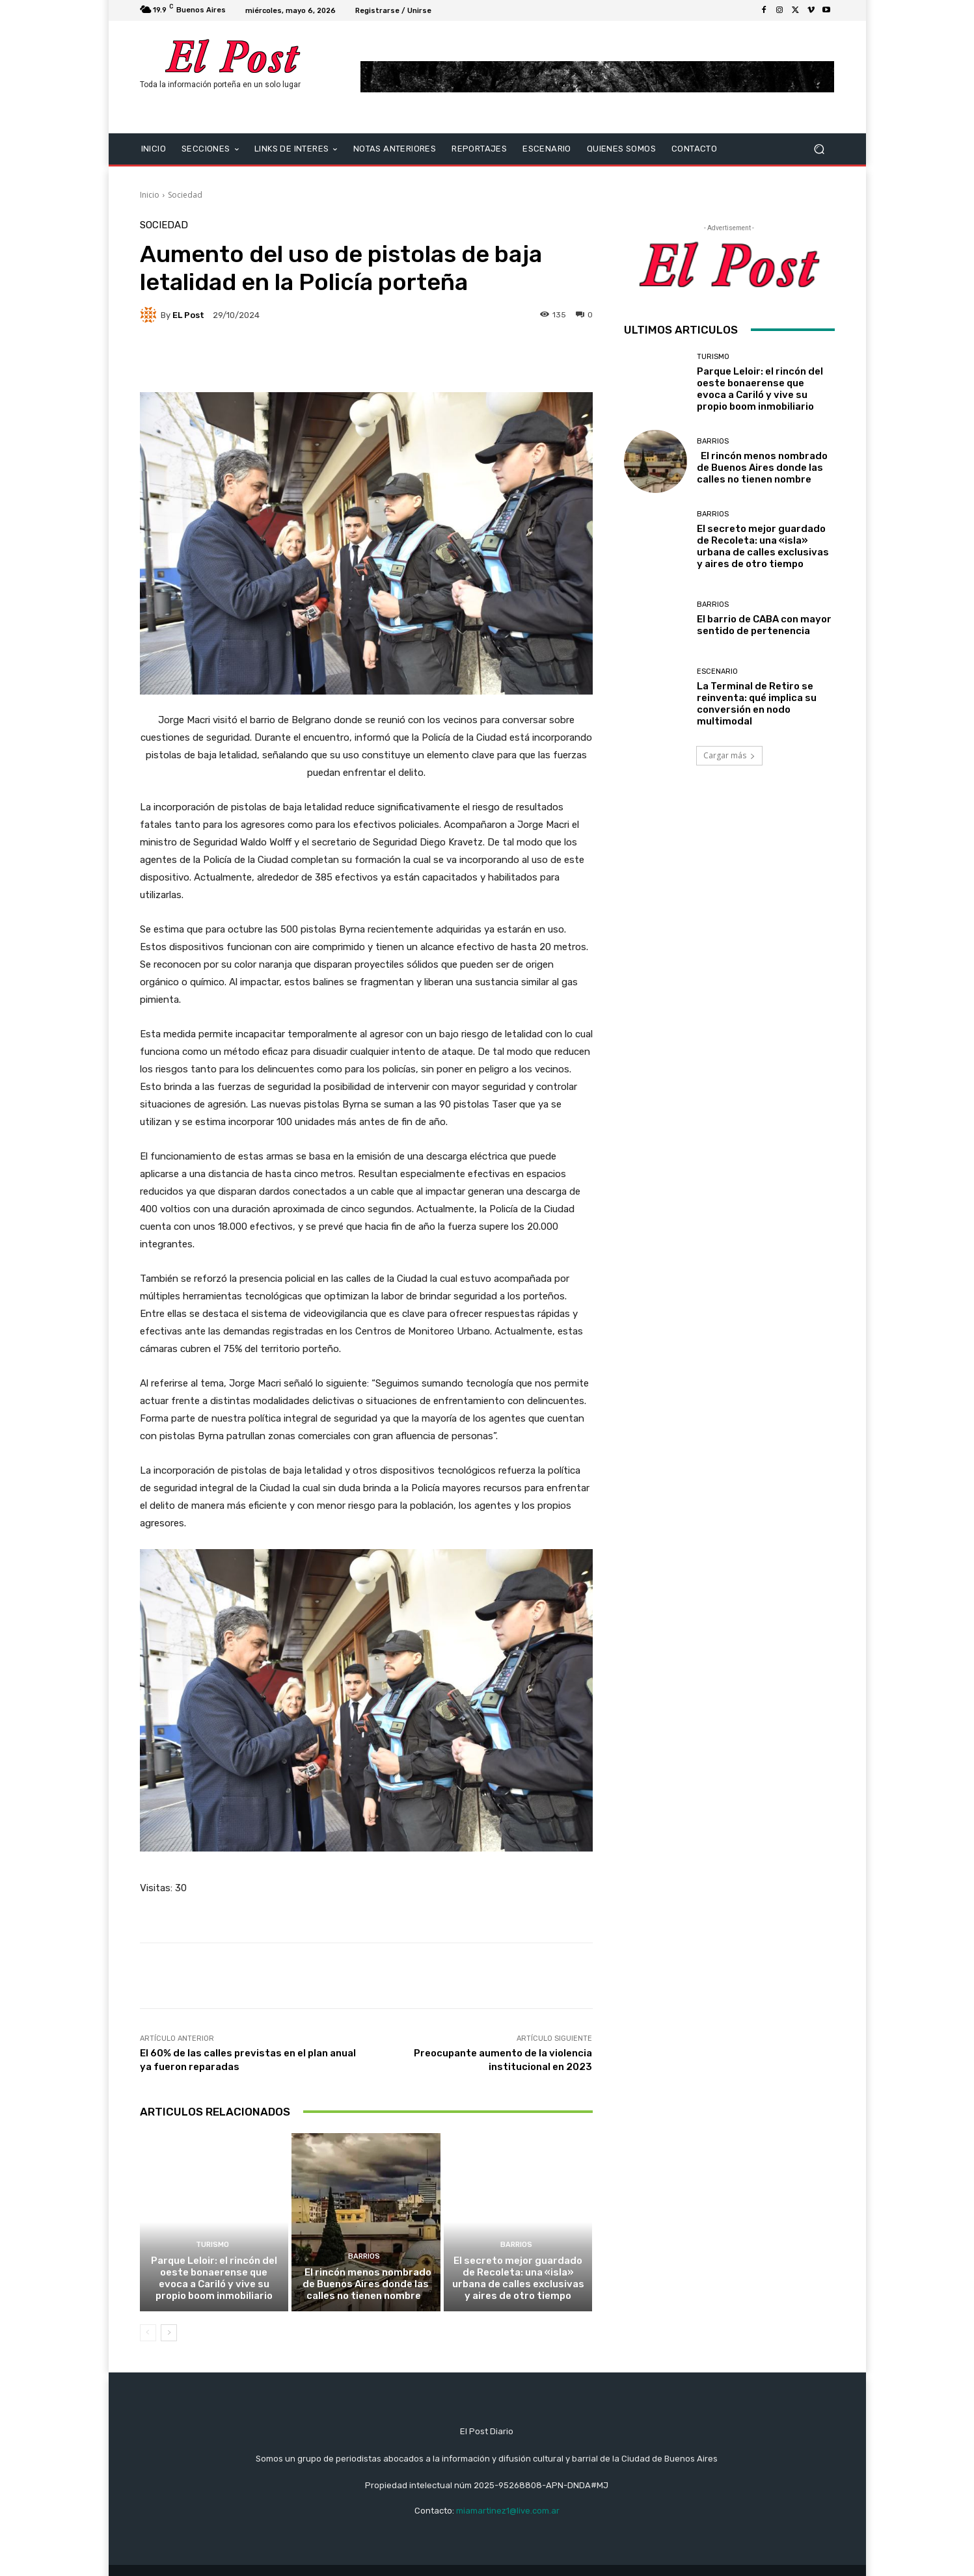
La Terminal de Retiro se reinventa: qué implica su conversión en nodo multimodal (757, 703)
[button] (819, 148)
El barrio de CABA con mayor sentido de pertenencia (764, 625)
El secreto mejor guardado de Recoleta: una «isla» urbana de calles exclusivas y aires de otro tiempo (518, 2278)
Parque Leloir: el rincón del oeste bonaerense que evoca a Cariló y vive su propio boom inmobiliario (214, 2278)
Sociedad (185, 194)
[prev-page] (148, 2332)
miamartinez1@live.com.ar (508, 2511)
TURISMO (212, 2244)
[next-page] (169, 2332)
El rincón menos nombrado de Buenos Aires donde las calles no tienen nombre (366, 2284)
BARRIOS (364, 2256)
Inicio (149, 194)
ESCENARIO (717, 671)
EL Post (188, 315)
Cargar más (729, 755)
